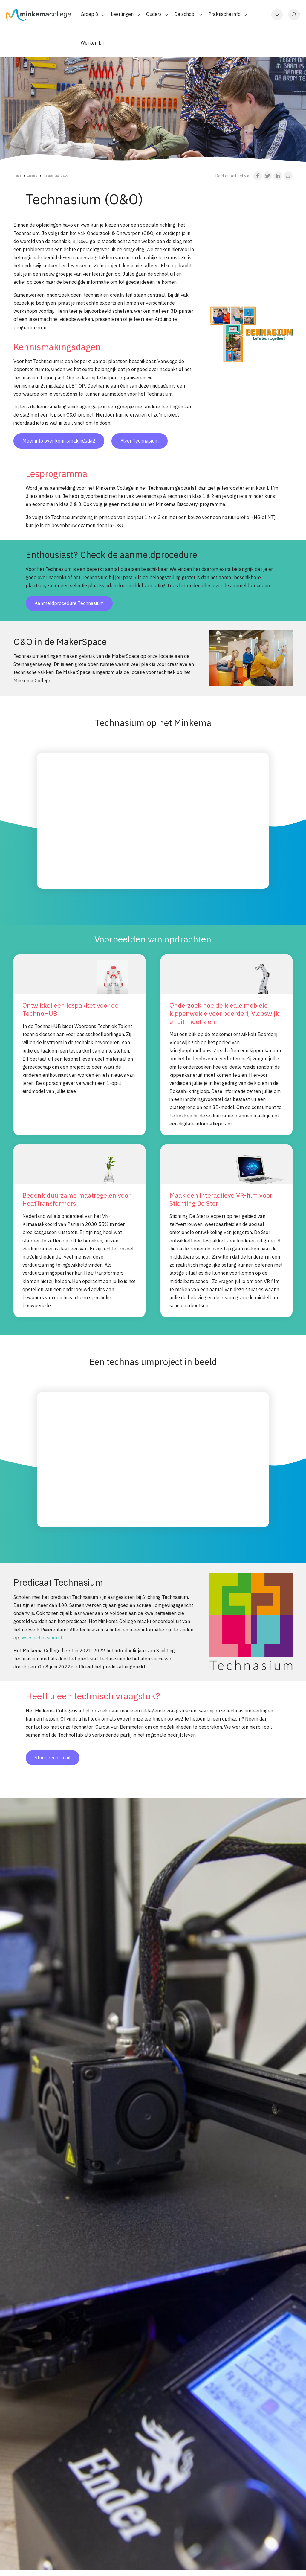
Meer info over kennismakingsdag (58, 441)
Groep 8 (32, 176)
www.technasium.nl (41, 1638)
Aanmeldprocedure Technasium (69, 603)
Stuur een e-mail (53, 1758)
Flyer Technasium (139, 441)
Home (17, 176)
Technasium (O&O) (55, 176)
